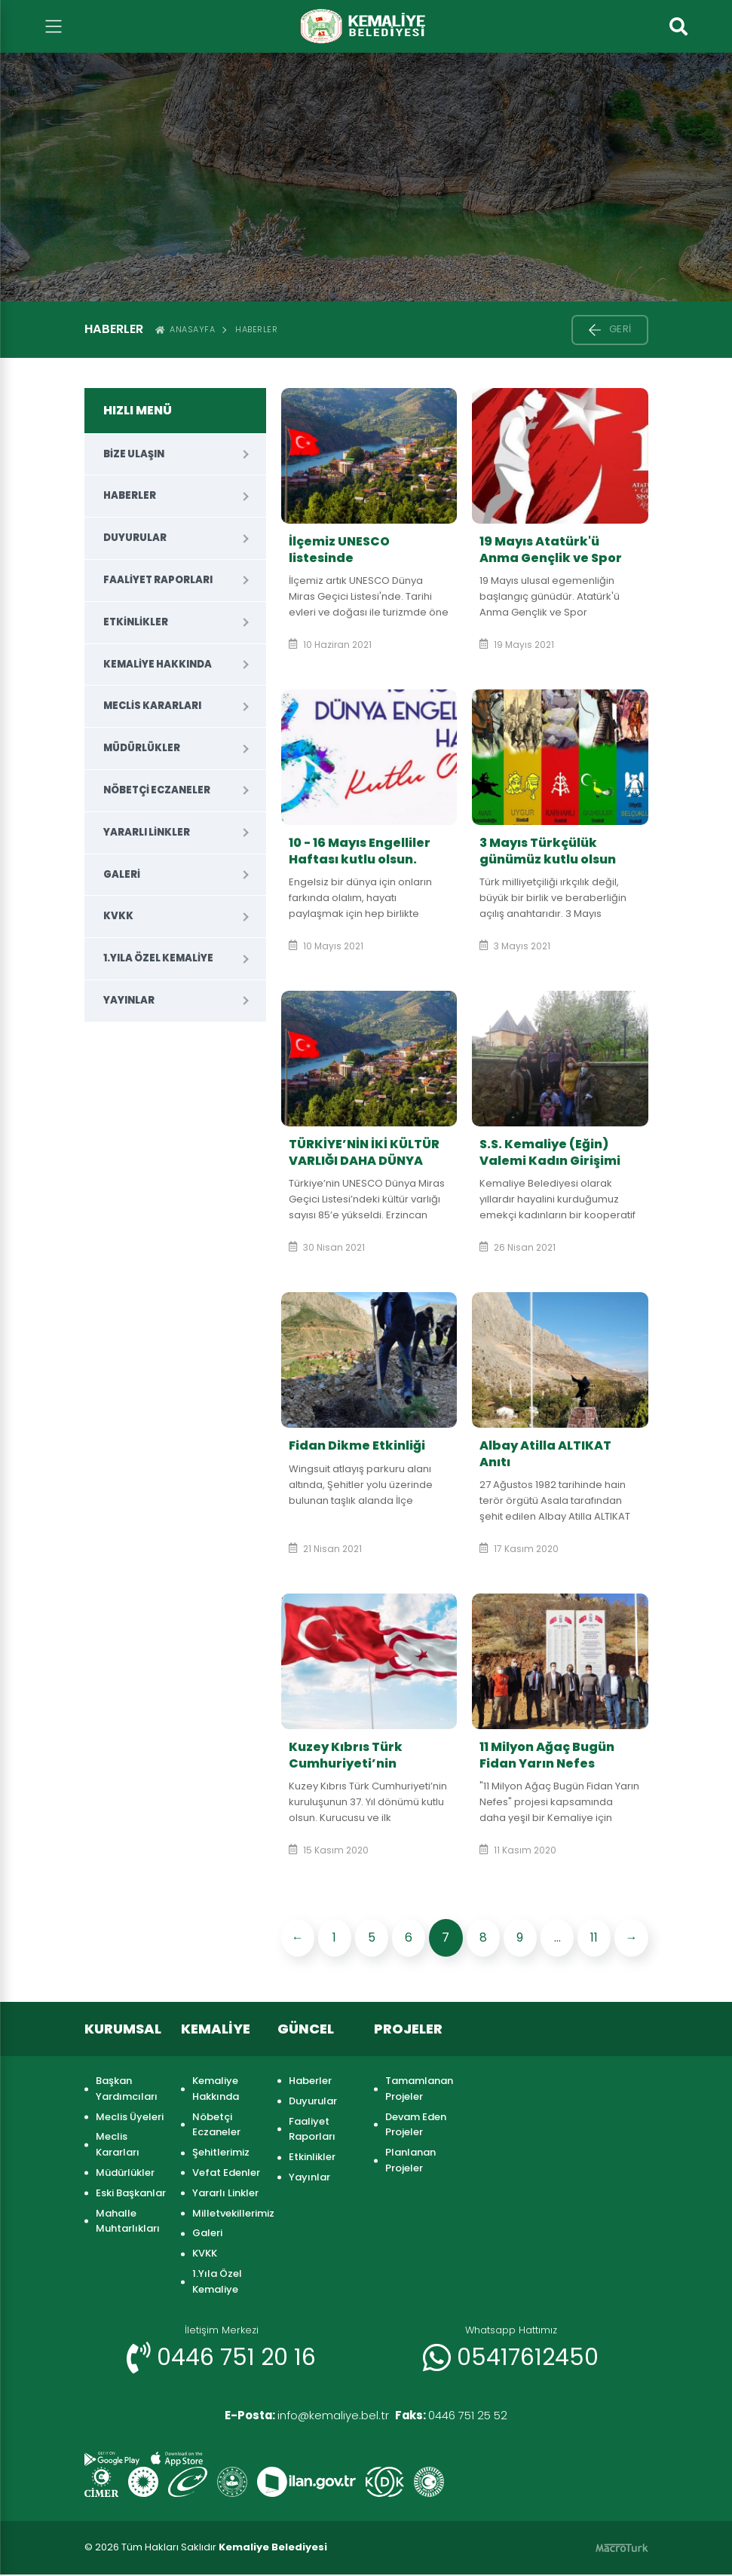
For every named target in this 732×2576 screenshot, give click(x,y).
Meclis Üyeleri (130, 2117)
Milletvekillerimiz (227, 2213)
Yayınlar (129, 1000)
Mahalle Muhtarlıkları (128, 2221)
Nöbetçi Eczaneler (156, 790)
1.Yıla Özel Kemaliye (158, 958)
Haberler (256, 329)
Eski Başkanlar (131, 2193)
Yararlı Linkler (146, 832)
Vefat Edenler (226, 2172)
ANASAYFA (185, 329)
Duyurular (135, 537)
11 (594, 1937)
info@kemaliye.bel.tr (298, 2416)
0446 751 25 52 (460, 2416)
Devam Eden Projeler (415, 2125)
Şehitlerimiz (221, 2152)
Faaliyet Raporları (158, 580)
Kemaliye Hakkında (157, 664)
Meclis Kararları (152, 705)
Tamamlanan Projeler (419, 2088)
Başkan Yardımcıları (127, 2088)
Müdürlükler (141, 748)
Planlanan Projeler (410, 2160)
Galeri (121, 874)
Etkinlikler (135, 622)
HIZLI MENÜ (137, 410)
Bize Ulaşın (133, 454)
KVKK (118, 916)
